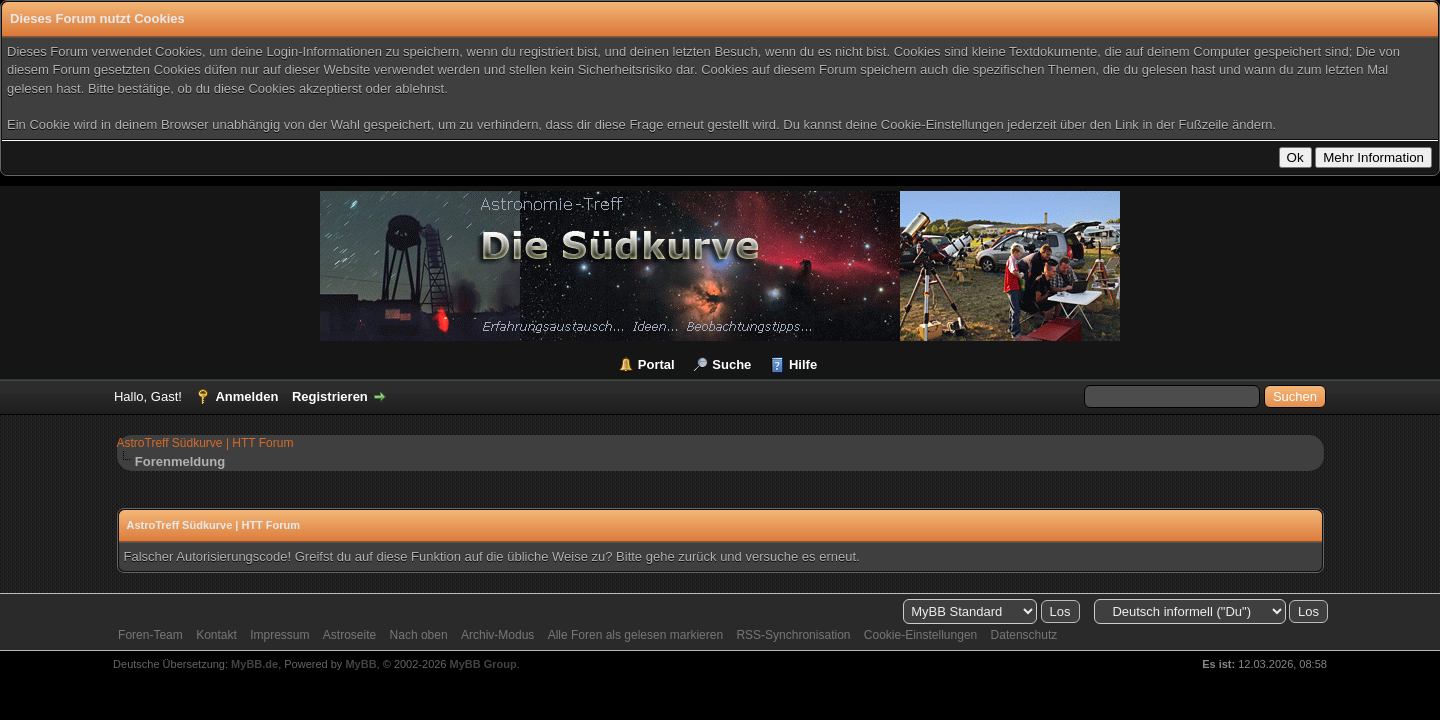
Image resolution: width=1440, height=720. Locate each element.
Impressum (279, 635)
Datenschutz (1024, 635)
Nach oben (419, 635)
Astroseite (349, 635)
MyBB (360, 664)
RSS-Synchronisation (793, 635)
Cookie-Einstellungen (920, 635)
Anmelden (246, 396)
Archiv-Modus (497, 635)
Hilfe (803, 364)
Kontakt (216, 635)
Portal (656, 364)
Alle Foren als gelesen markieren (635, 635)
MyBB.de (254, 664)
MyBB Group (483, 664)
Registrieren (330, 396)
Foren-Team (150, 635)
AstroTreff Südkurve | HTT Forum (205, 443)
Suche (731, 364)
